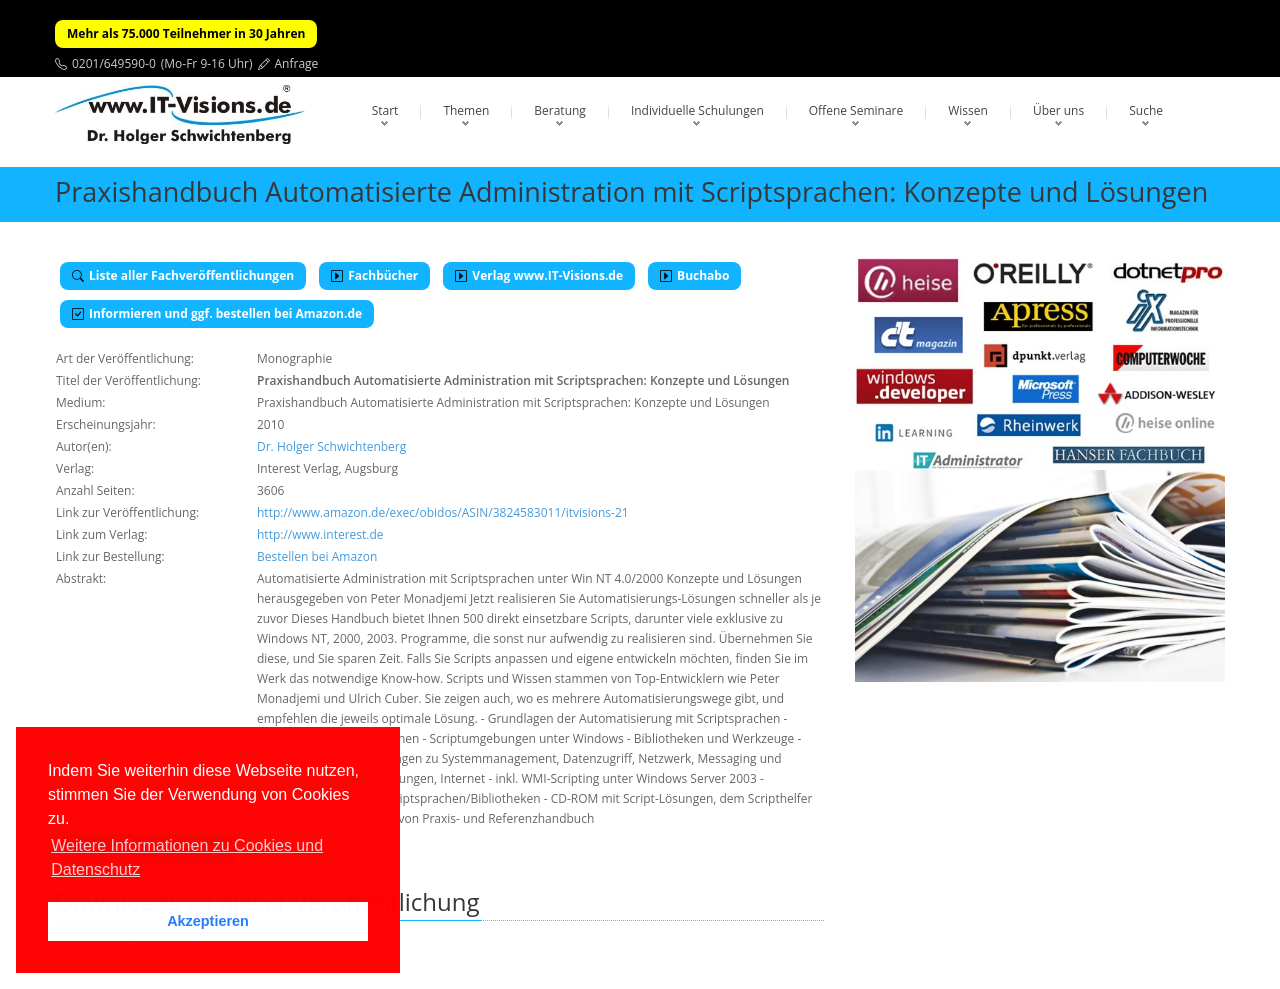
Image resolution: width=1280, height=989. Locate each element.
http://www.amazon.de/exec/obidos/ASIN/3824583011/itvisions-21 (443, 512)
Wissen (968, 110)
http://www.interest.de (320, 534)
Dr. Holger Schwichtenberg (331, 446)
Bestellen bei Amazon (317, 556)
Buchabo (694, 275)
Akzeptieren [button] (208, 921)
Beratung (560, 110)
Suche (1146, 110)
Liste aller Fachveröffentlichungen (183, 275)
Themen (466, 110)
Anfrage (297, 63)
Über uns (1058, 110)
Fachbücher (374, 275)
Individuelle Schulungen (697, 110)
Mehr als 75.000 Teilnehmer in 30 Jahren (186, 33)
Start (385, 110)
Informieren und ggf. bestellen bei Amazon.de (217, 313)
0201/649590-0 (114, 63)
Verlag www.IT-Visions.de (539, 275)
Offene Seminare (856, 110)
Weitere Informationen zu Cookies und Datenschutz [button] (187, 857)
